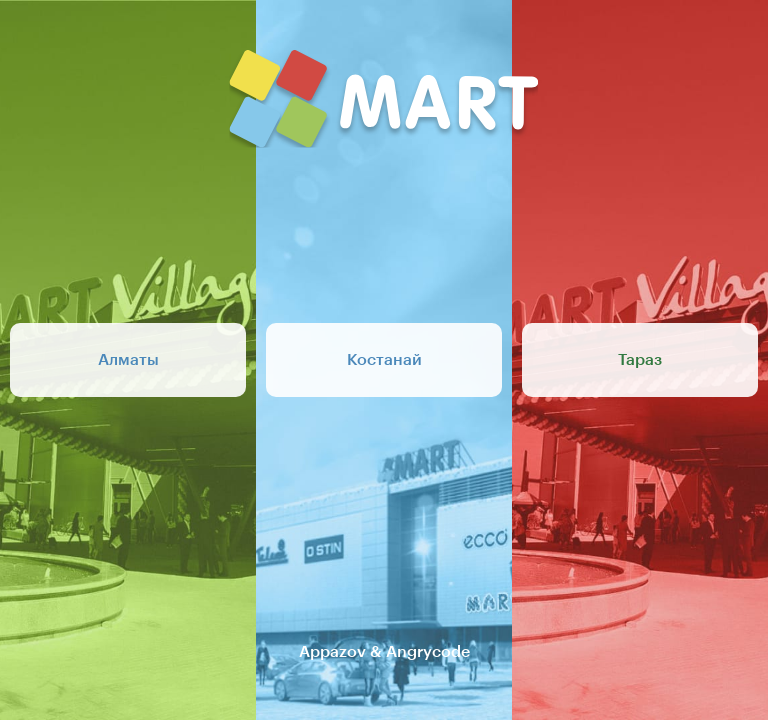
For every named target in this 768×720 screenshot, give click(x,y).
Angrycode (428, 652)
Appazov (332, 652)
